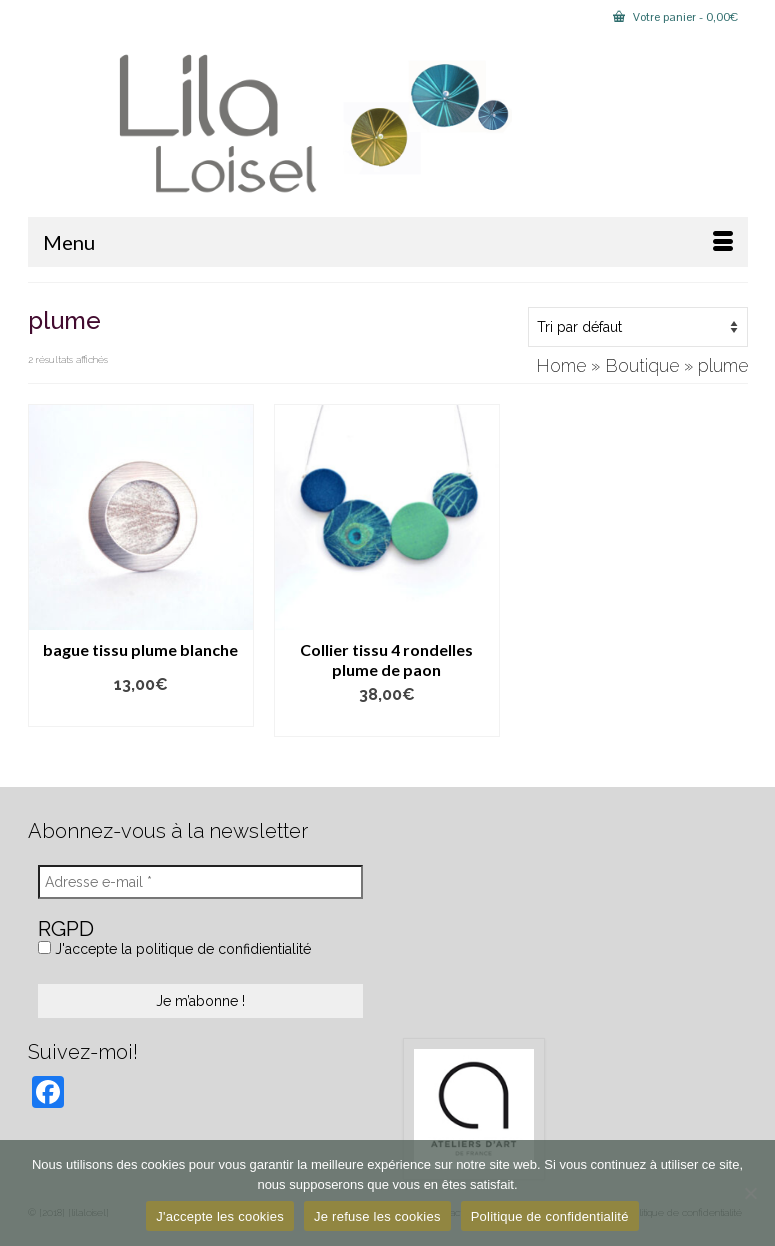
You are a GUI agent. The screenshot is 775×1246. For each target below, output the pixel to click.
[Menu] (388, 242)
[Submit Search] (43, 16)
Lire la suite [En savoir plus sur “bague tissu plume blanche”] (141, 712)
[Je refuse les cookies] (750, 1193)
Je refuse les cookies (377, 1216)
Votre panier (675, 17)
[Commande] (638, 327)
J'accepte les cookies (220, 1216)
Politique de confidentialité (550, 1216)
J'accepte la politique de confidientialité (174, 949)
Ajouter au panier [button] (386, 722)
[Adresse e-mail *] (200, 882)
